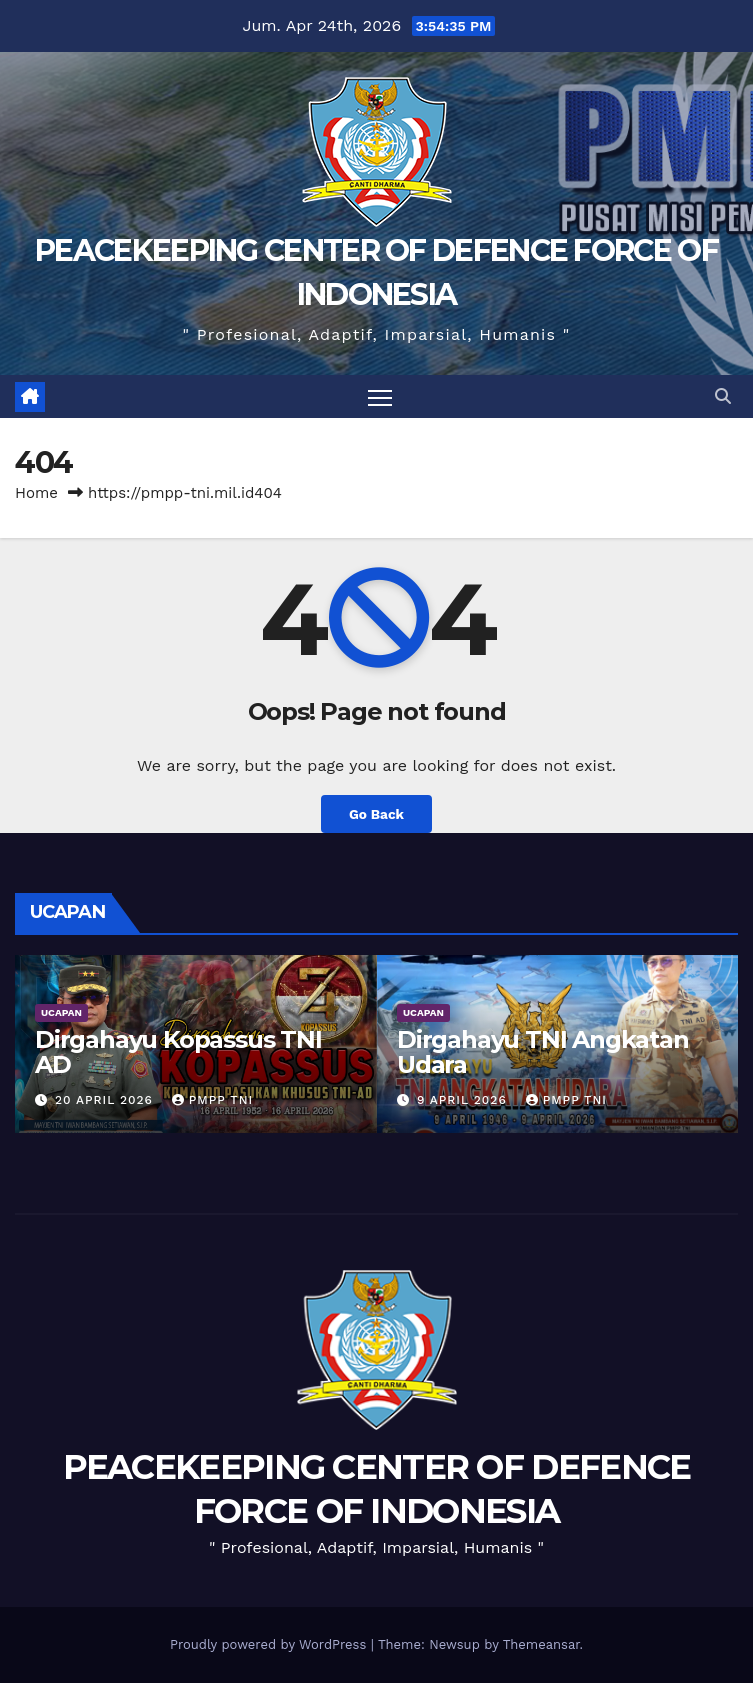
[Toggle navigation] (380, 396)
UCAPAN (61, 1012)
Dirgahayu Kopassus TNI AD (178, 1052)
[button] (723, 396)
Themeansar (541, 1644)
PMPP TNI (212, 1100)
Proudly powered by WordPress (270, 1644)
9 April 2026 (464, 1100)
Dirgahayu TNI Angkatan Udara (543, 1052)
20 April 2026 (106, 1100)
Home (36, 493)
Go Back (376, 814)
